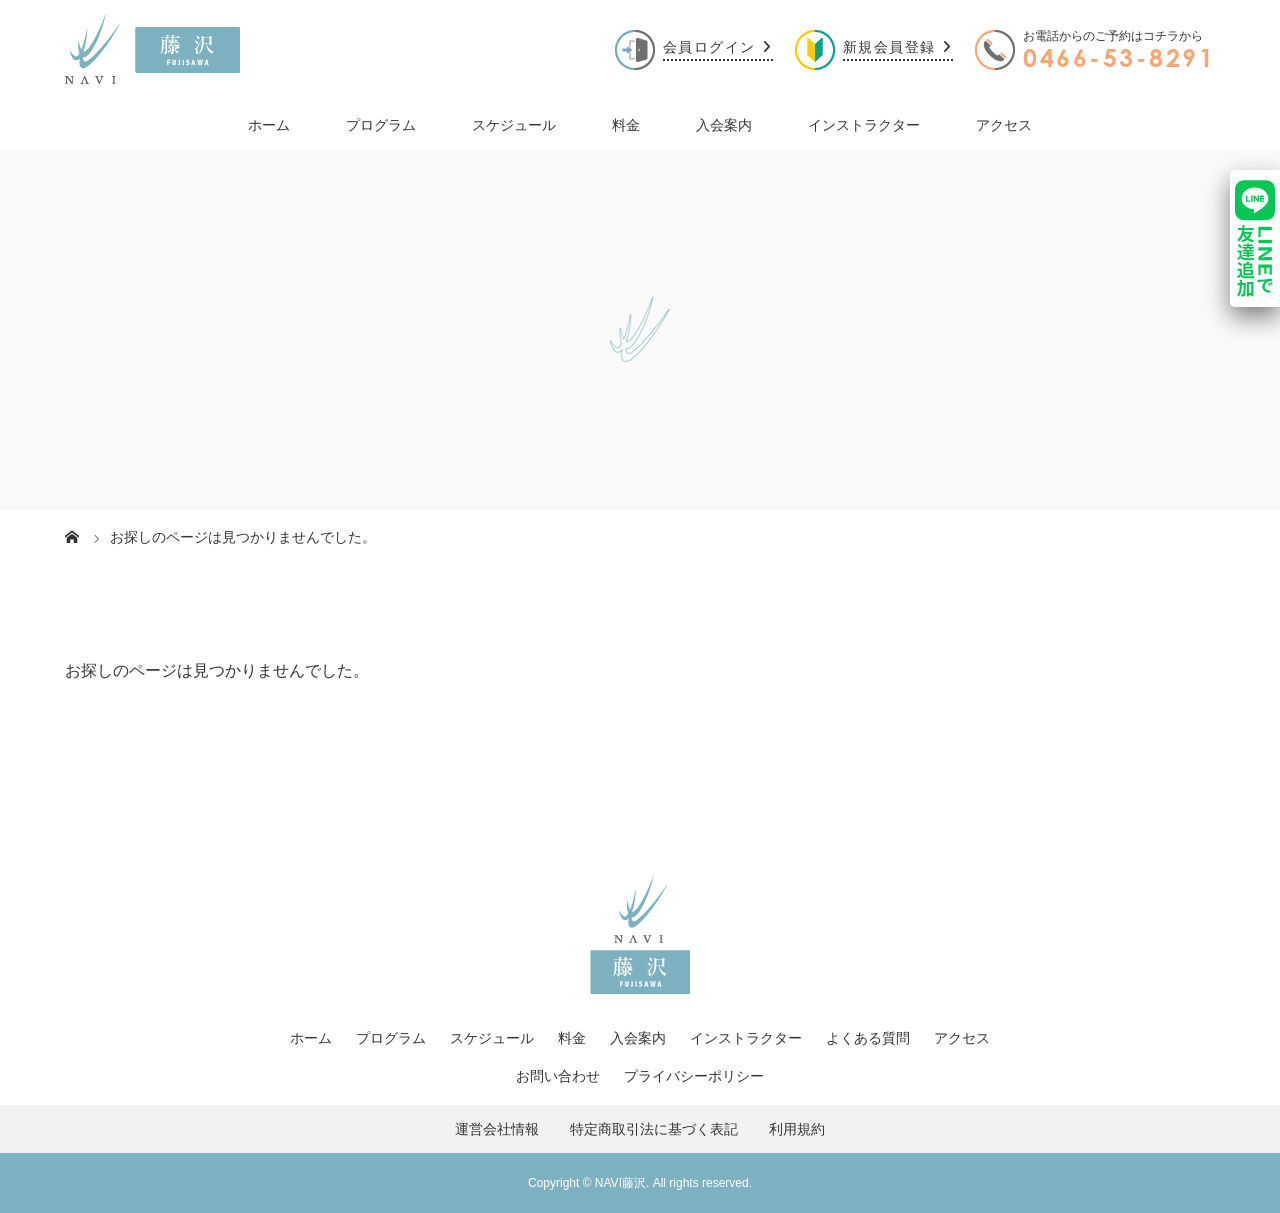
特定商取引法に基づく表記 (654, 1129)
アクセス (1004, 125)
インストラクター (864, 125)
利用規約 (804, 1129)
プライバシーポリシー (694, 1076)
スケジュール (514, 125)
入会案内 (724, 125)
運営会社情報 (504, 1129)
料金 (626, 125)
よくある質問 (868, 1038)
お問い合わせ (558, 1076)
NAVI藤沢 (620, 1183)
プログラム (381, 125)
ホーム (269, 125)
